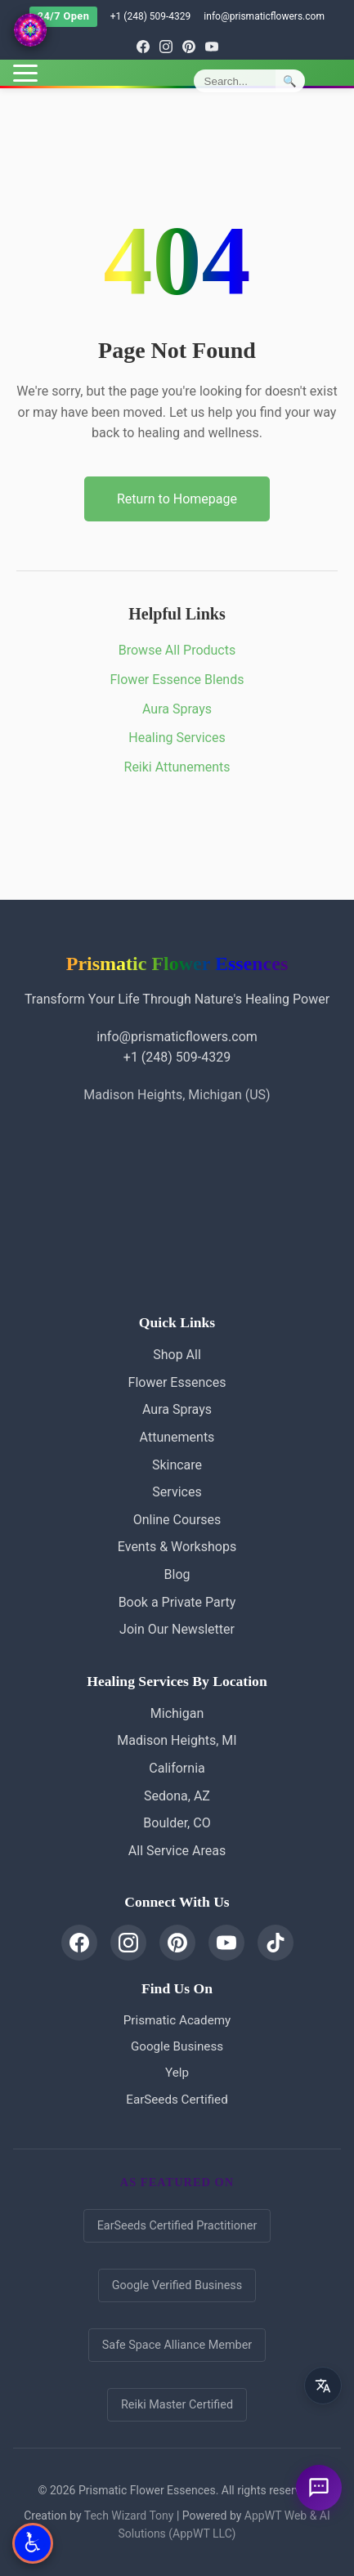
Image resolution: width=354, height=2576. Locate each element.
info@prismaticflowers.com (264, 16)
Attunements (177, 1437)
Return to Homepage (177, 499)
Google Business (177, 2046)
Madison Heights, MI (176, 1740)
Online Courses (177, 1519)
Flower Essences (177, 1382)
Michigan (177, 1713)
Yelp (177, 2072)
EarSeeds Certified (177, 2099)
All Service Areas (177, 1850)
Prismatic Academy (177, 2020)
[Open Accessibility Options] (32, 2543)
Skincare (177, 1465)
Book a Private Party (177, 1602)
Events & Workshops (177, 1546)
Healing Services (176, 737)
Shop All (177, 1354)
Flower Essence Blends (177, 679)
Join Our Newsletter (177, 1629)
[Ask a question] (319, 2488)
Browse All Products (177, 650)
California (176, 1768)
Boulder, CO (176, 1823)
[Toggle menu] (25, 73)
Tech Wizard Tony (129, 2515)
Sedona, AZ (177, 1796)
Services (176, 1492)
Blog (177, 1574)
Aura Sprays (177, 709)
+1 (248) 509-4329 (150, 16)
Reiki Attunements (177, 767)
